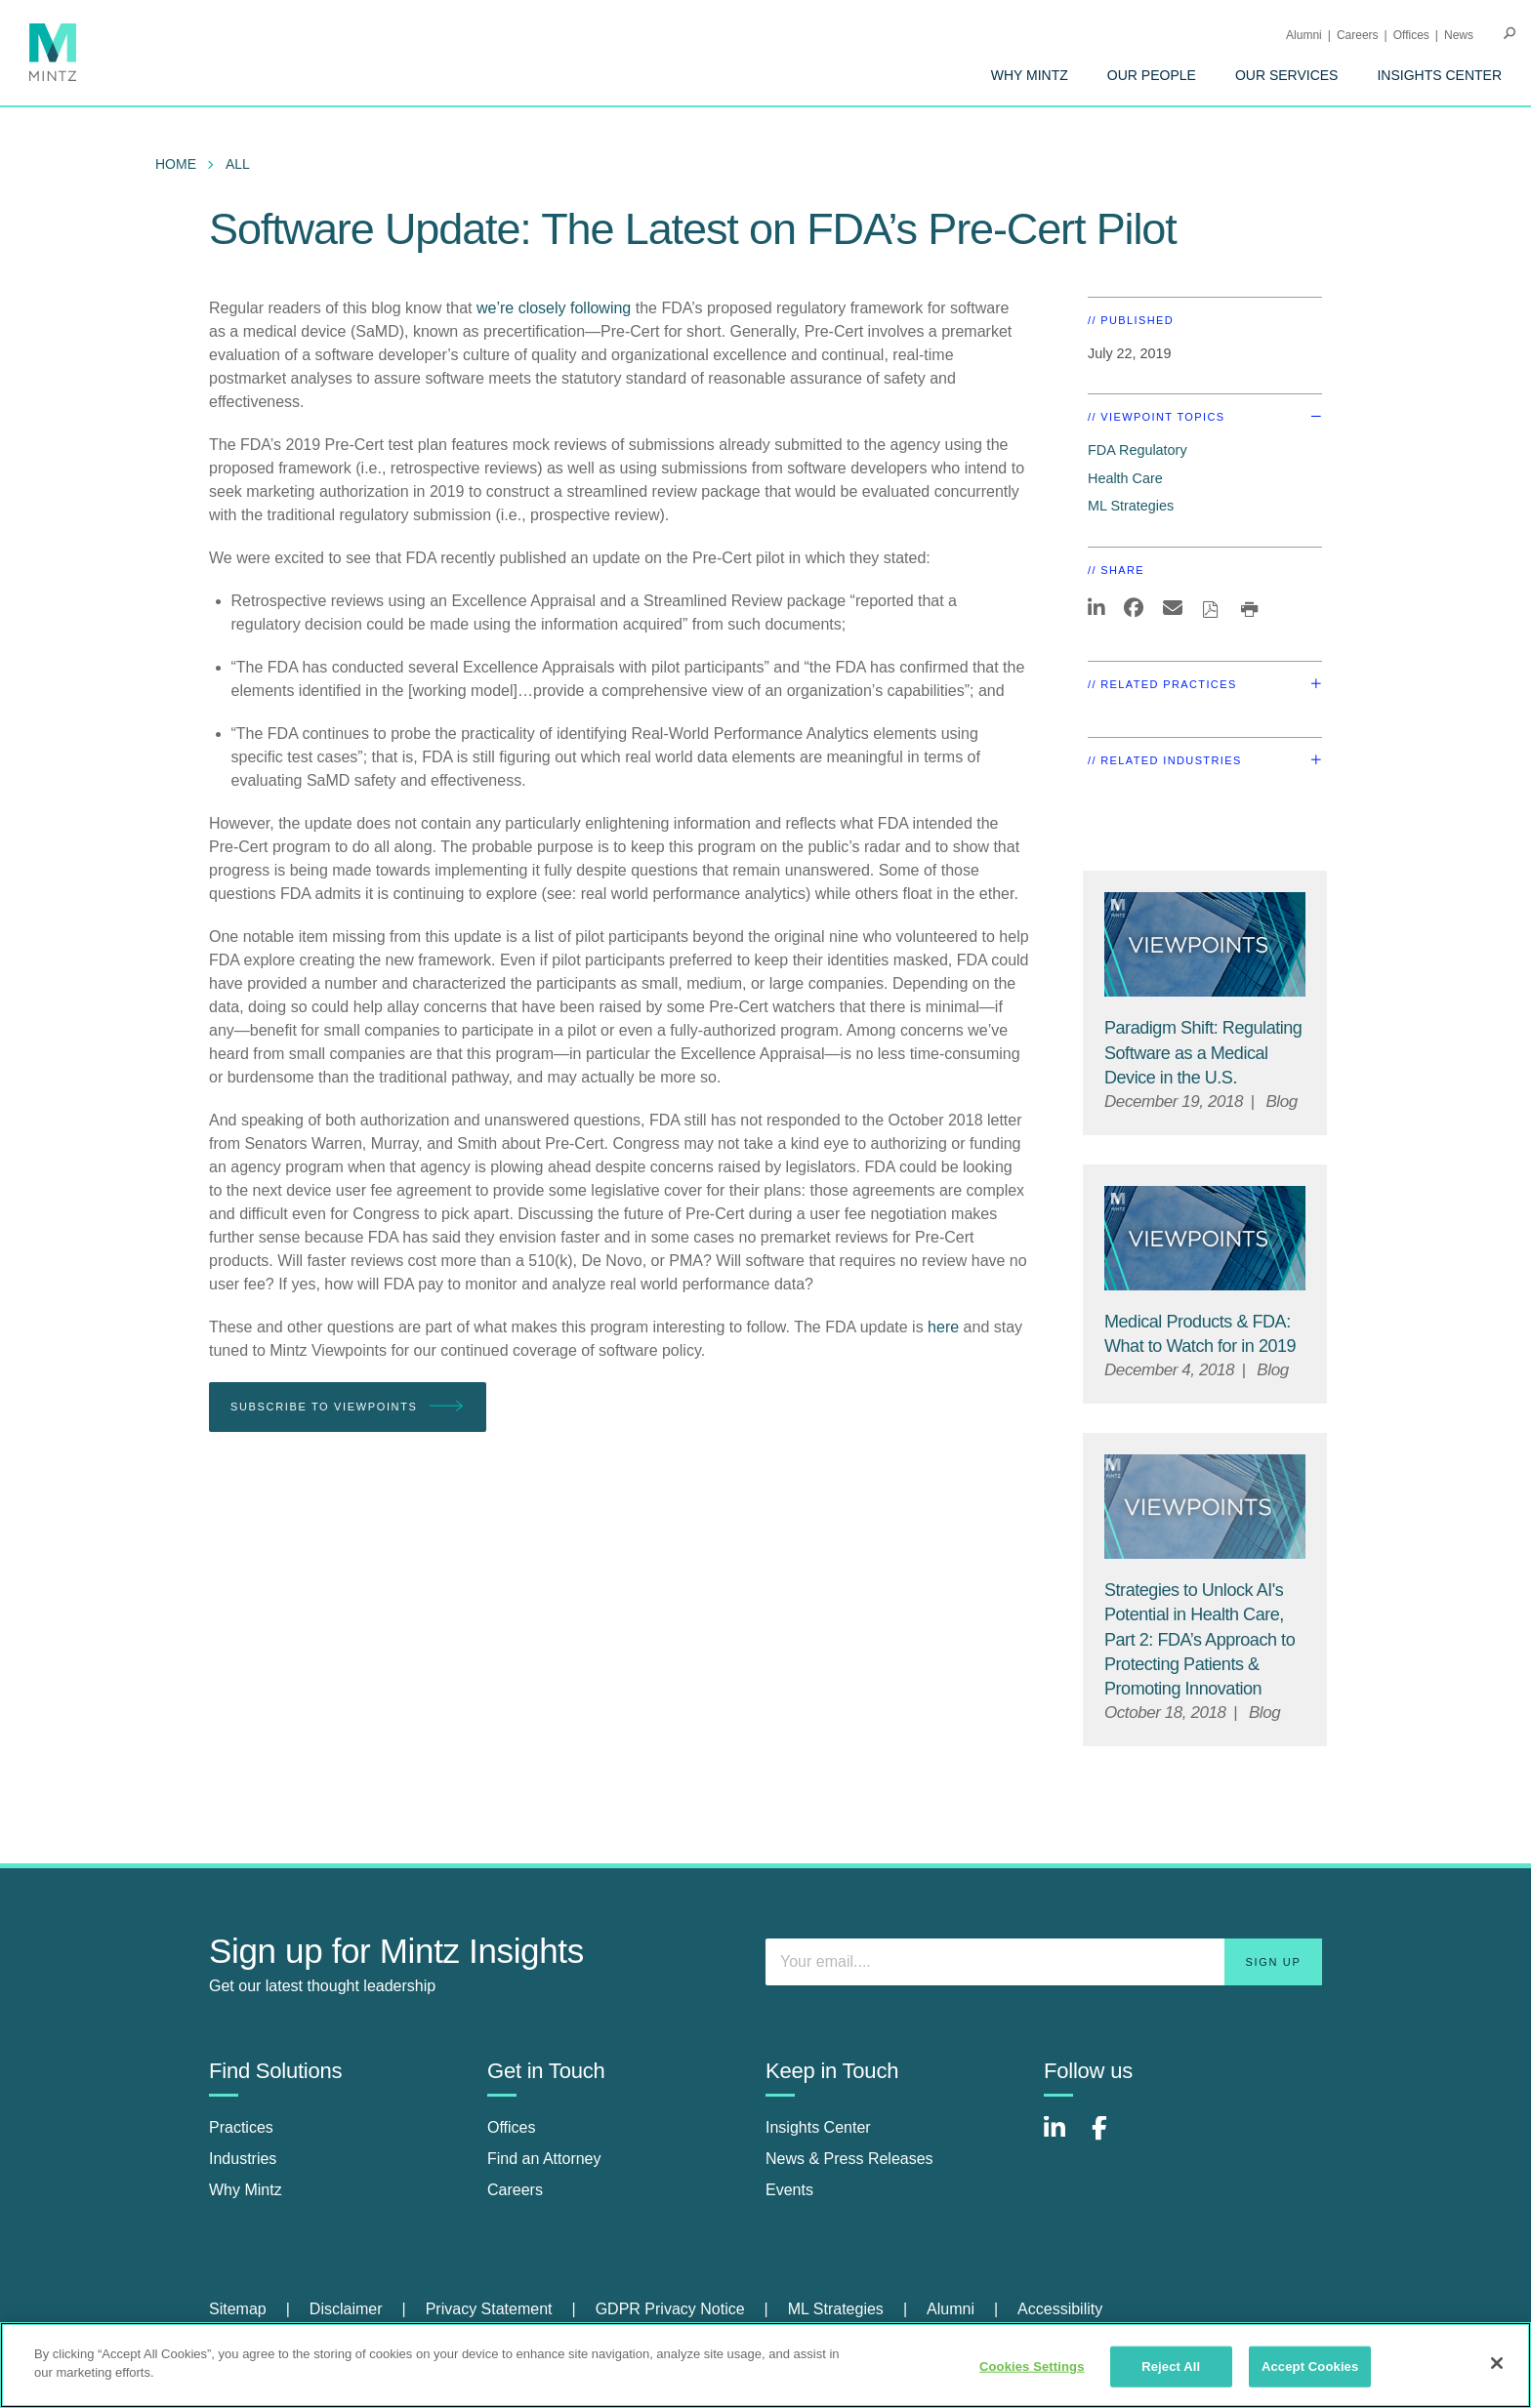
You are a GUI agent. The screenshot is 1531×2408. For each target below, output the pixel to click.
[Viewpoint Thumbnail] (1204, 944)
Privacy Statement (489, 2309)
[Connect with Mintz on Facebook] (1111, 2138)
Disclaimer (346, 2309)
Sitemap (238, 2309)
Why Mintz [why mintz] (245, 2190)
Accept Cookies (1310, 2366)
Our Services (1287, 75)
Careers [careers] (515, 2190)
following (603, 308)
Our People (1151, 75)
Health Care (1125, 478)
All (238, 164)
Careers (1358, 35)
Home (175, 164)
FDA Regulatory (1137, 450)
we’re (495, 308)
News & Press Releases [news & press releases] (849, 2158)
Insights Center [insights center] (818, 2127)
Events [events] (789, 2190)
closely (542, 308)
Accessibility (1059, 2309)
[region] (765, 2365)
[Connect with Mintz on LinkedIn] (1063, 2138)
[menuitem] (1029, 75)
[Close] (1496, 2363)
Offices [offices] (511, 2127)
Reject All (1170, 2366)
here (943, 1327)
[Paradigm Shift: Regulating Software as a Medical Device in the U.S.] (1203, 1052)
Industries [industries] (242, 2158)
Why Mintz (1029, 75)
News (1458, 35)
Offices (1411, 35)
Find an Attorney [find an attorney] (544, 2158)
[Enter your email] (1044, 1962)
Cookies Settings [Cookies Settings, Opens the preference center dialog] (1032, 2366)
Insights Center (1439, 75)
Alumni (1304, 35)
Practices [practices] (241, 2127)
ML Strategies (1131, 505)
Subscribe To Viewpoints (347, 1407)
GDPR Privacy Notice (670, 2309)
